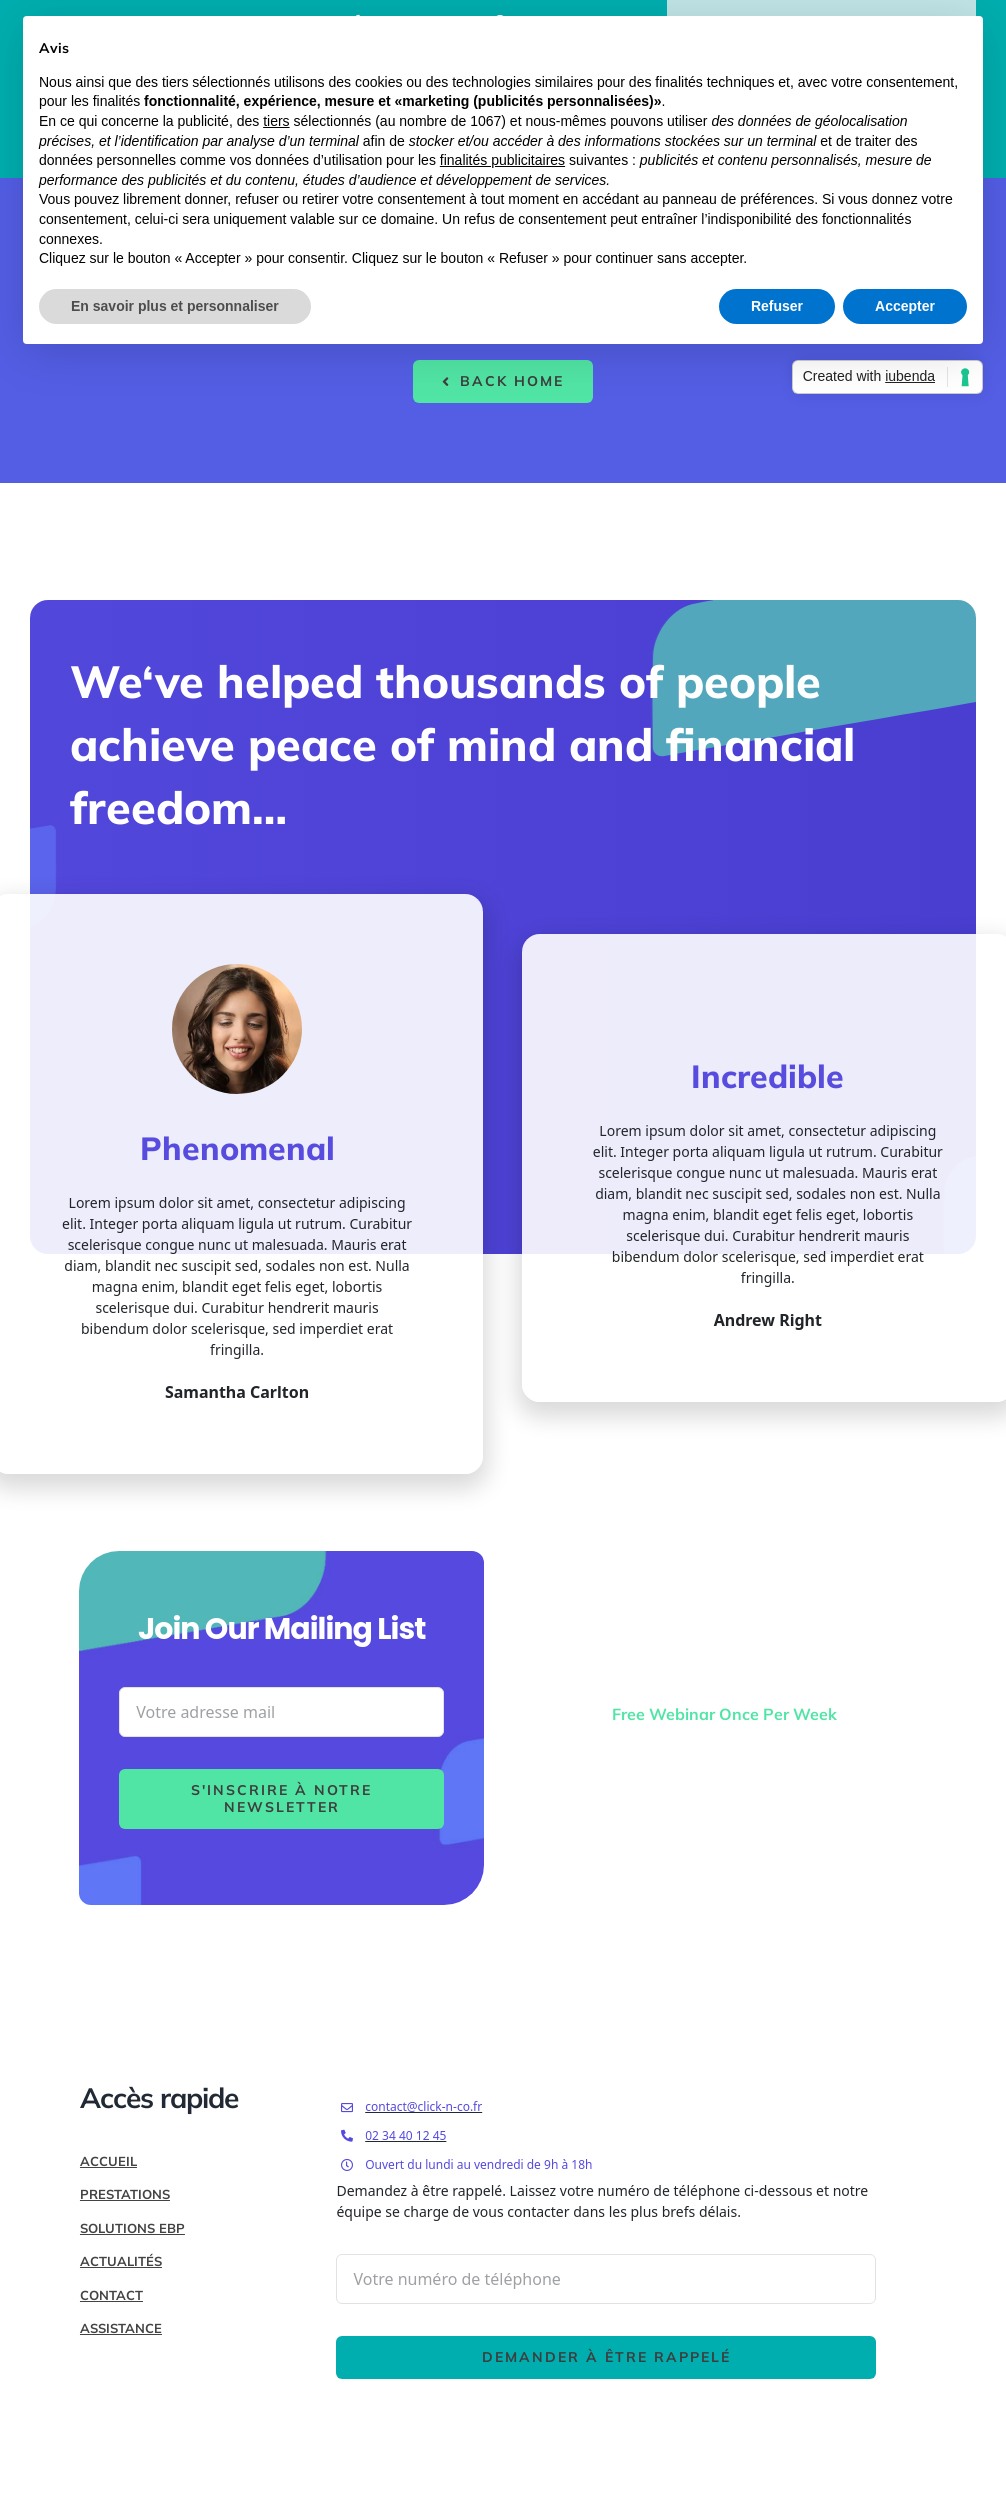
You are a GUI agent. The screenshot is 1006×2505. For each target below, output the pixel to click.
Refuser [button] (777, 306)
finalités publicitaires (502, 160)
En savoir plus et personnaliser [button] (175, 306)
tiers (276, 121)
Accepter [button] (905, 306)
